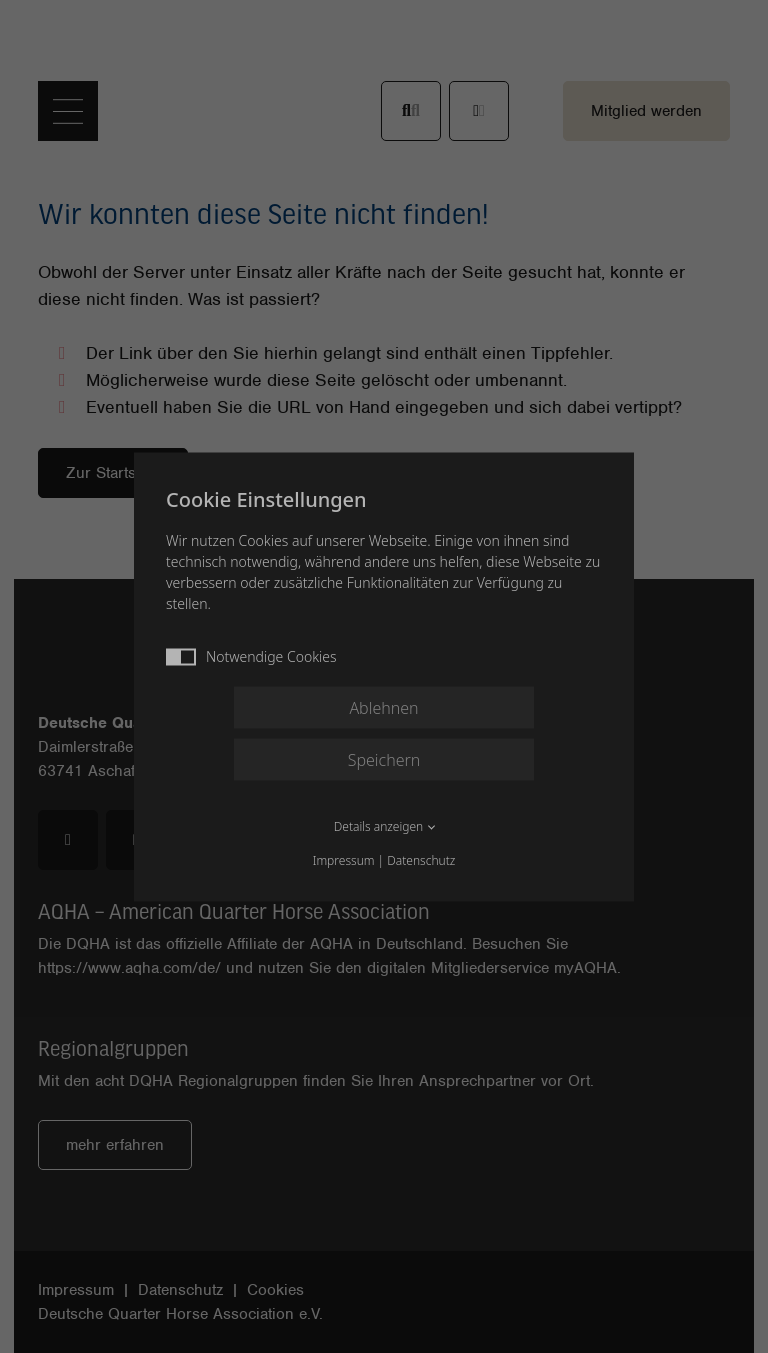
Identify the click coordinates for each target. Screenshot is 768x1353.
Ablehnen (383, 707)
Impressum (344, 859)
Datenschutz (421, 859)
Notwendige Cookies (251, 655)
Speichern (384, 759)
